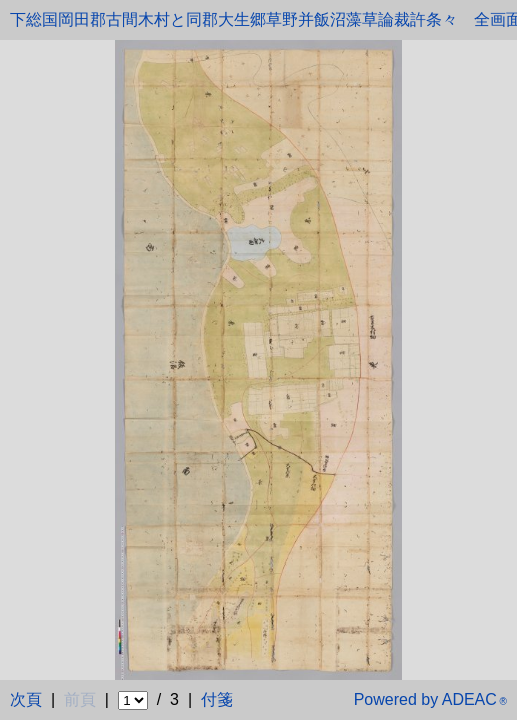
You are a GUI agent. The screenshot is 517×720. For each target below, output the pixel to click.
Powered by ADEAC (430, 699)
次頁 (26, 699)
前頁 (80, 699)
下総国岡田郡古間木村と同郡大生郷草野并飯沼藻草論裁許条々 (234, 19)
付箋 (217, 699)
